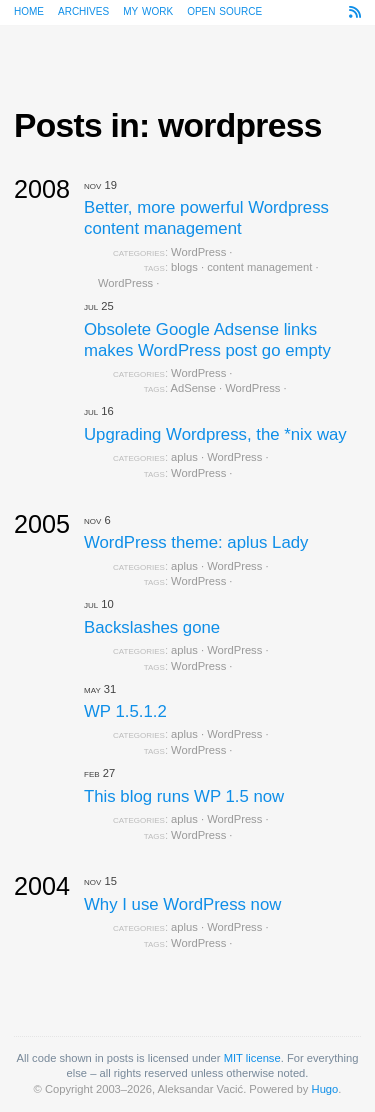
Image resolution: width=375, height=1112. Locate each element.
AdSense (193, 388)
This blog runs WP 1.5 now (184, 796)
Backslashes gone (152, 627)
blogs (184, 267)
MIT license (252, 1058)
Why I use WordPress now (182, 904)
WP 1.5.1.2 (125, 711)
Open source (224, 10)
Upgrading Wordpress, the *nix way (215, 434)
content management (259, 267)
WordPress (198, 252)
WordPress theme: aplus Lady (196, 542)
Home (29, 10)
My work (148, 10)
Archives (83, 10)
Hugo (325, 1089)
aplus (184, 457)
